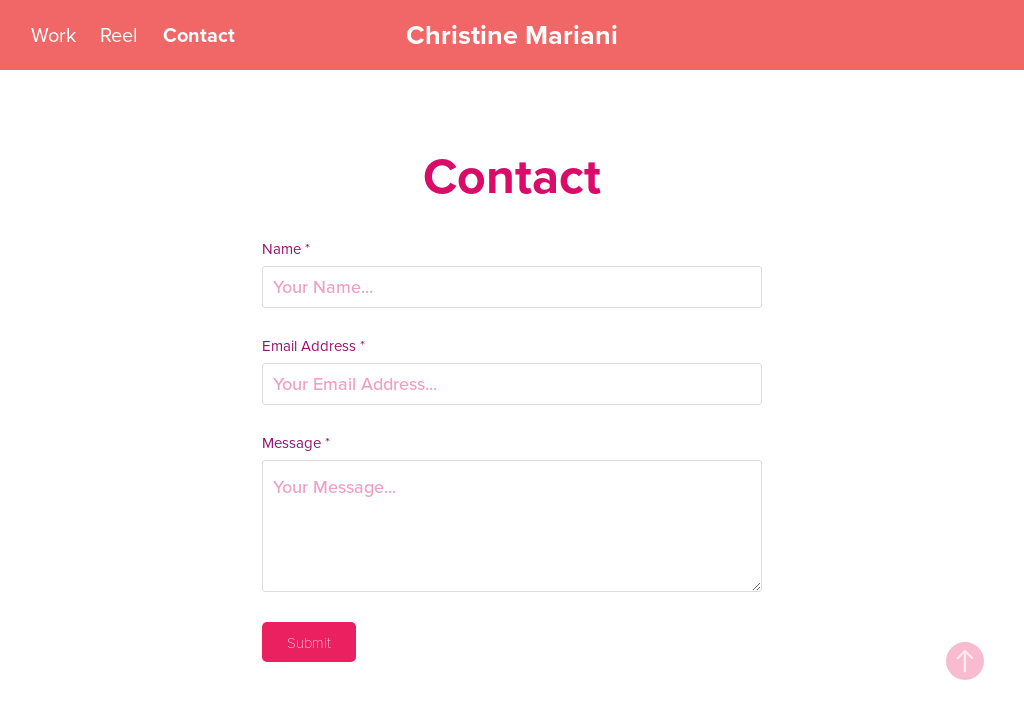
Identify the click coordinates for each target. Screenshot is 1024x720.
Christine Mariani (512, 34)
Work (53, 34)
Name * (286, 248)
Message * (296, 442)
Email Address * (313, 345)
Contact (199, 34)
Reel (119, 34)
